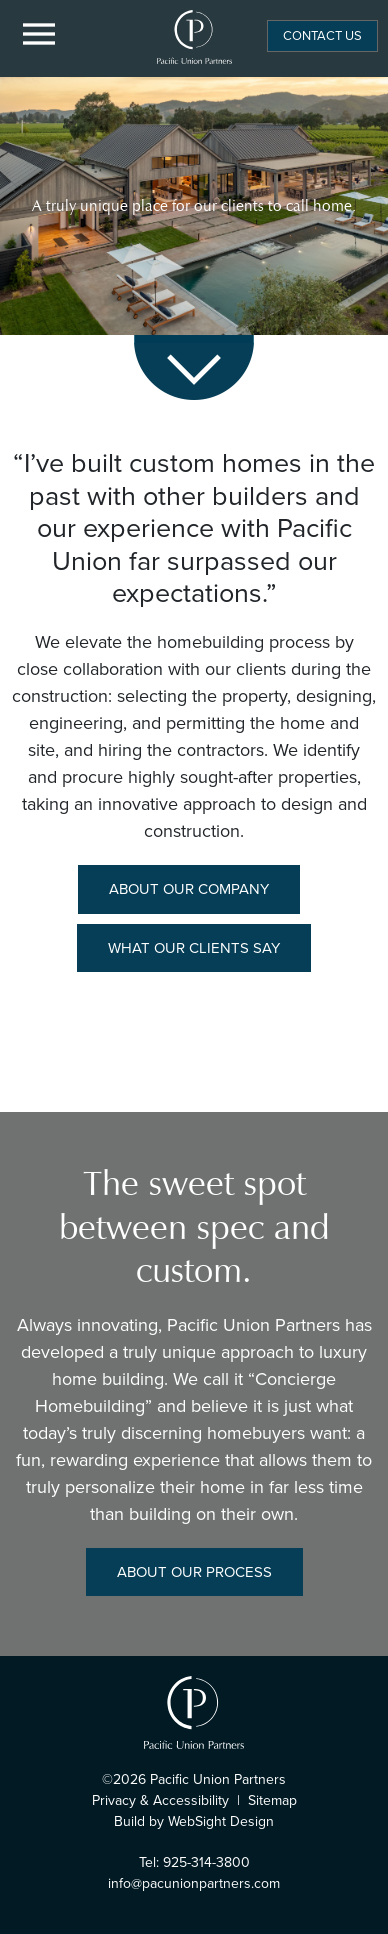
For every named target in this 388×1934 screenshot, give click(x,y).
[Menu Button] (40, 35)
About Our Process (194, 1572)
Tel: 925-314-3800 (194, 1862)
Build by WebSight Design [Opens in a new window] (194, 1821)
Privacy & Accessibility (160, 1800)
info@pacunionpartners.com (194, 1883)
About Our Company (189, 889)
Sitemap (272, 1800)
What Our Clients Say (194, 948)
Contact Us (322, 35)
